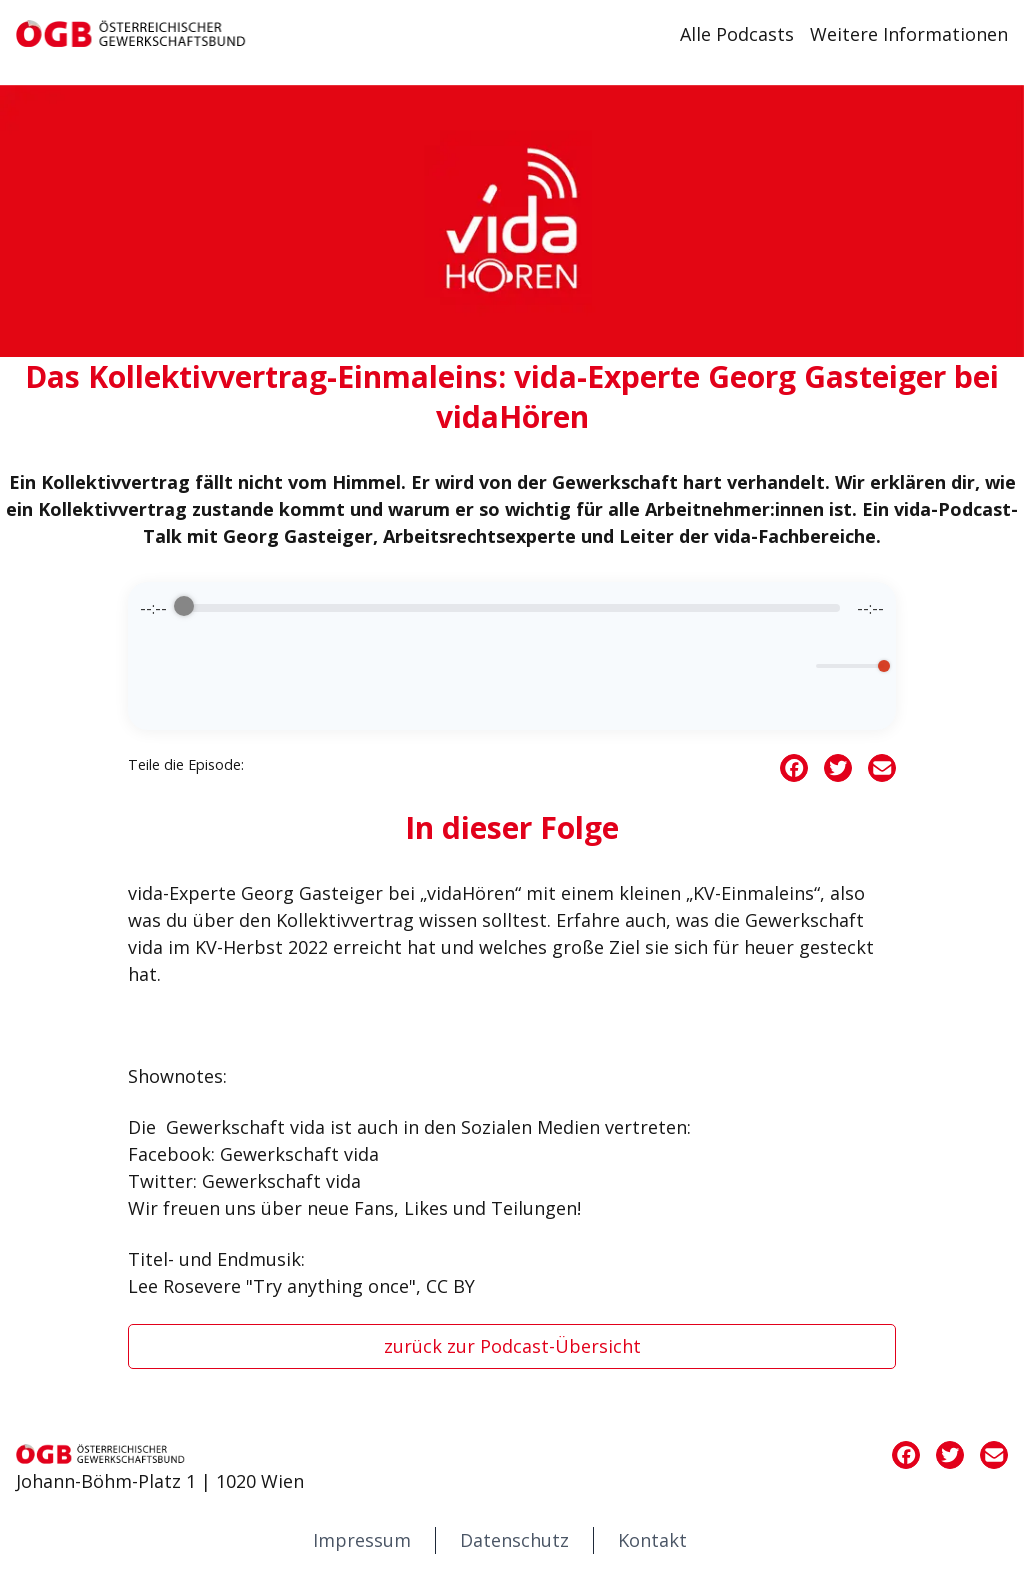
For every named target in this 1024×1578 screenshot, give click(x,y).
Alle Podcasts (737, 34)
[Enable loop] (153, 666)
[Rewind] (454, 674)
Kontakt (652, 1540)
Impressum (362, 1540)
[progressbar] (511, 608)
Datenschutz (514, 1540)
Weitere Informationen (909, 34)
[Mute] (797, 666)
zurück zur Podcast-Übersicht (512, 1346)
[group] (512, 656)
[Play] (512, 674)
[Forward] (570, 674)
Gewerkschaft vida (245, 1127)
